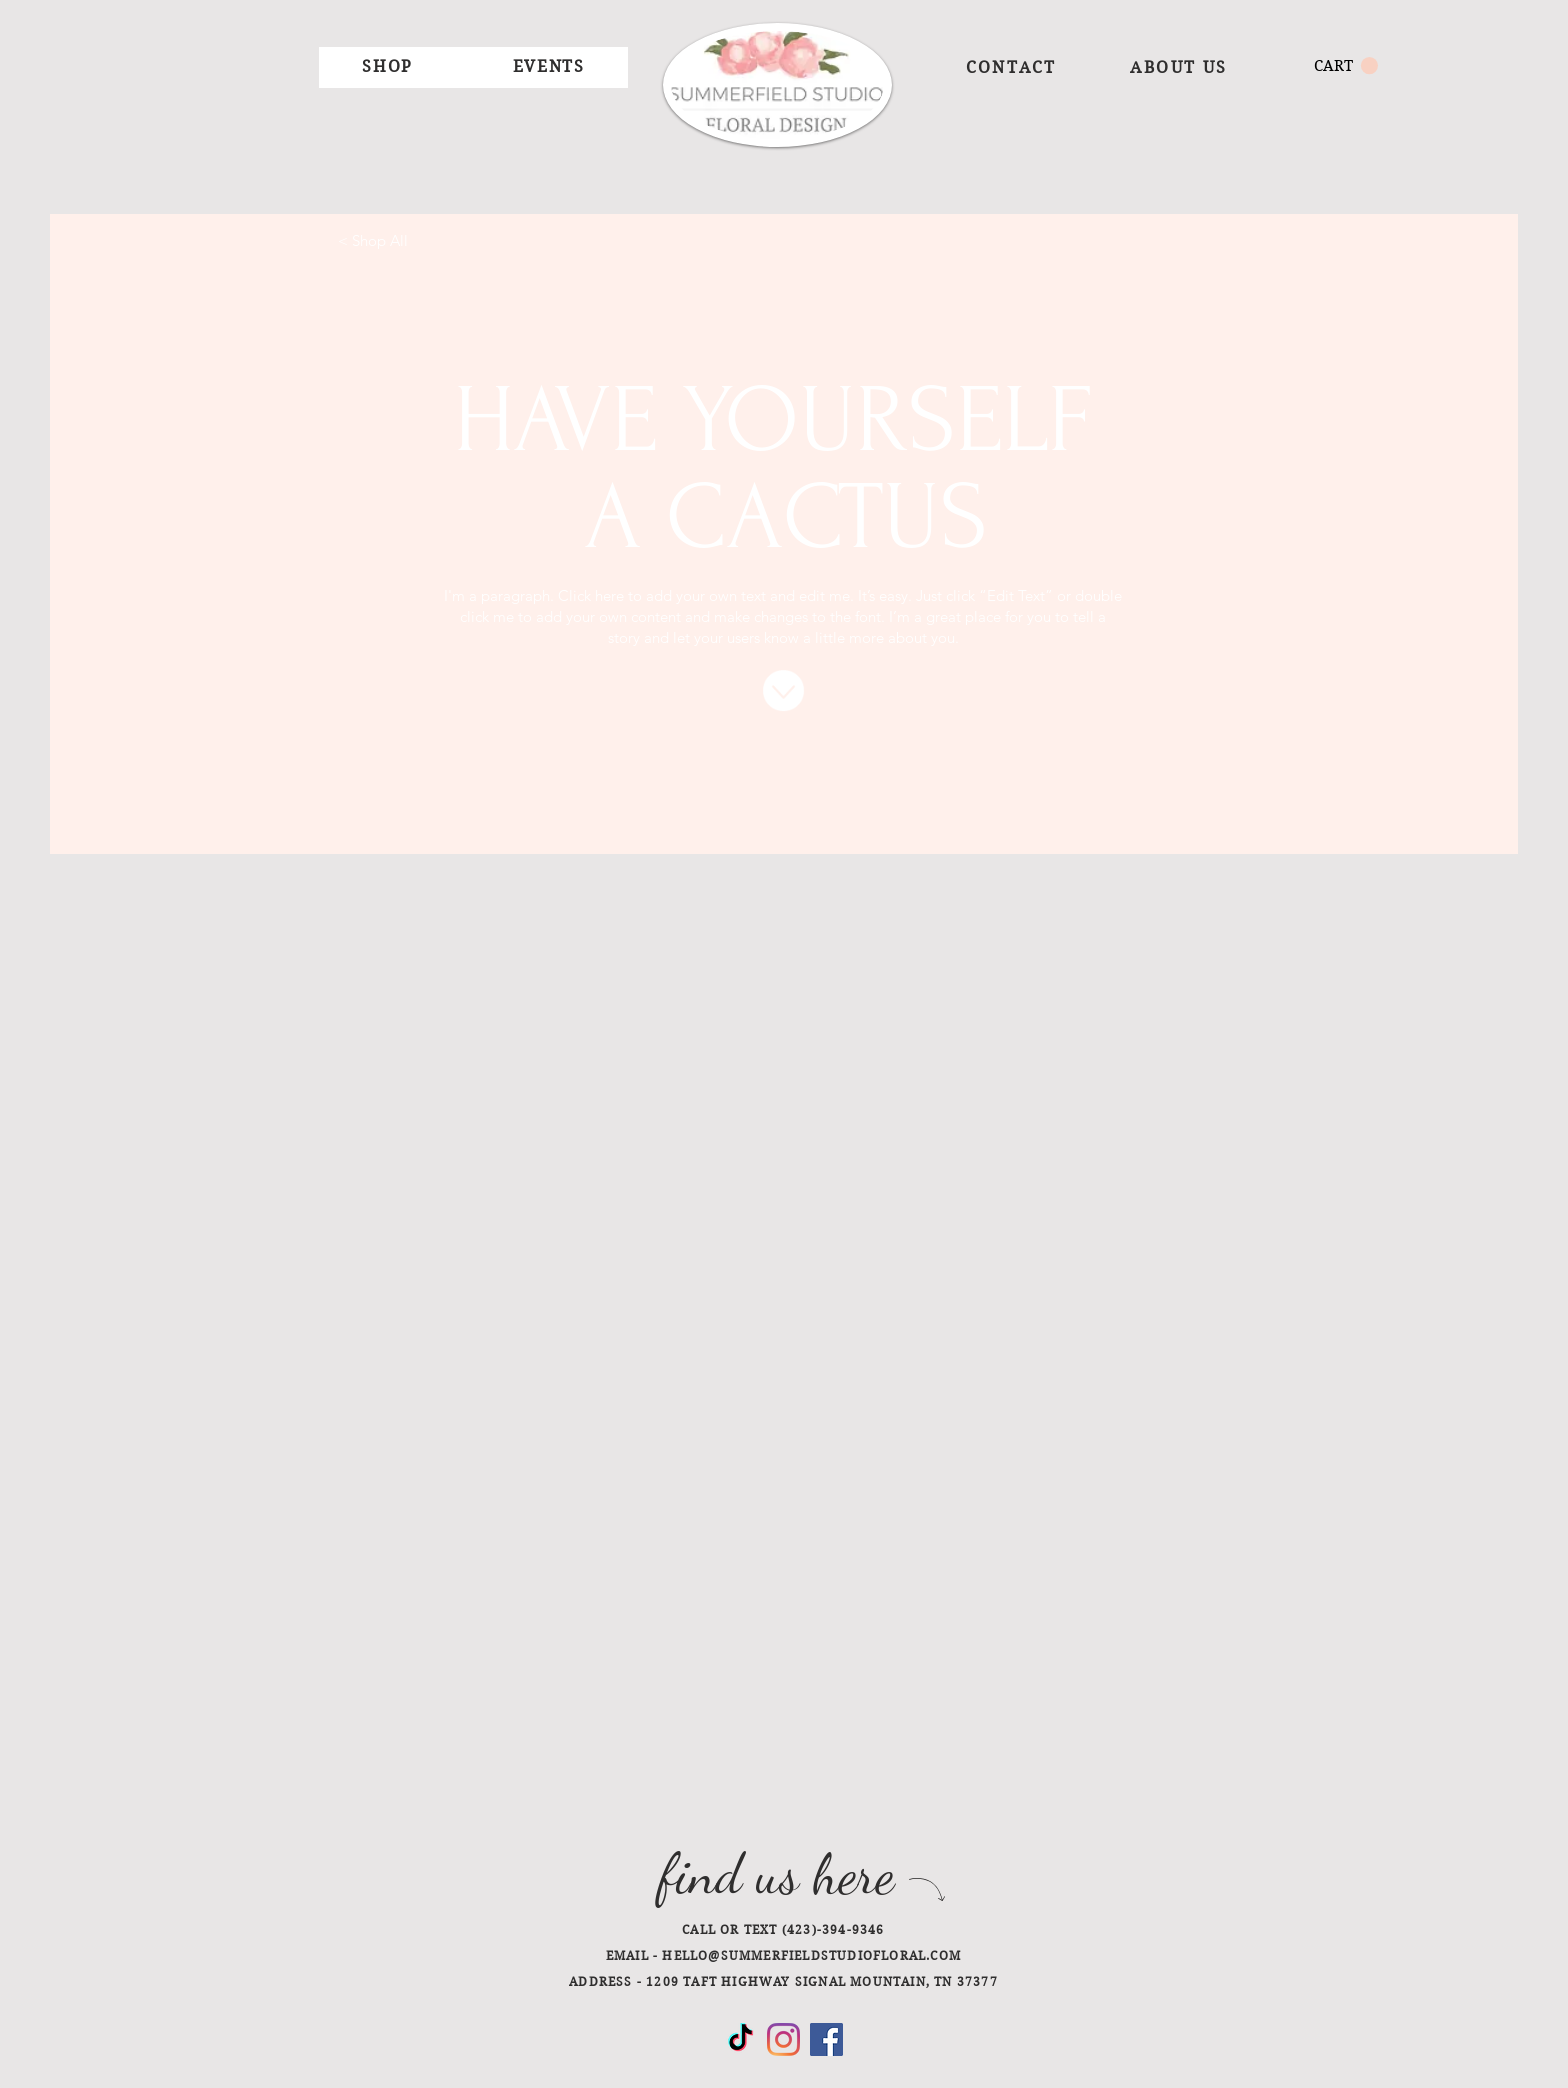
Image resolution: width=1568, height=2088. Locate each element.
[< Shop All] (373, 240)
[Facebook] (826, 2039)
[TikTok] (740, 2039)
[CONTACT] (1011, 67)
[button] (387, 67)
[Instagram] (783, 2039)
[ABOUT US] (1179, 67)
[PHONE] (838, 1927)
